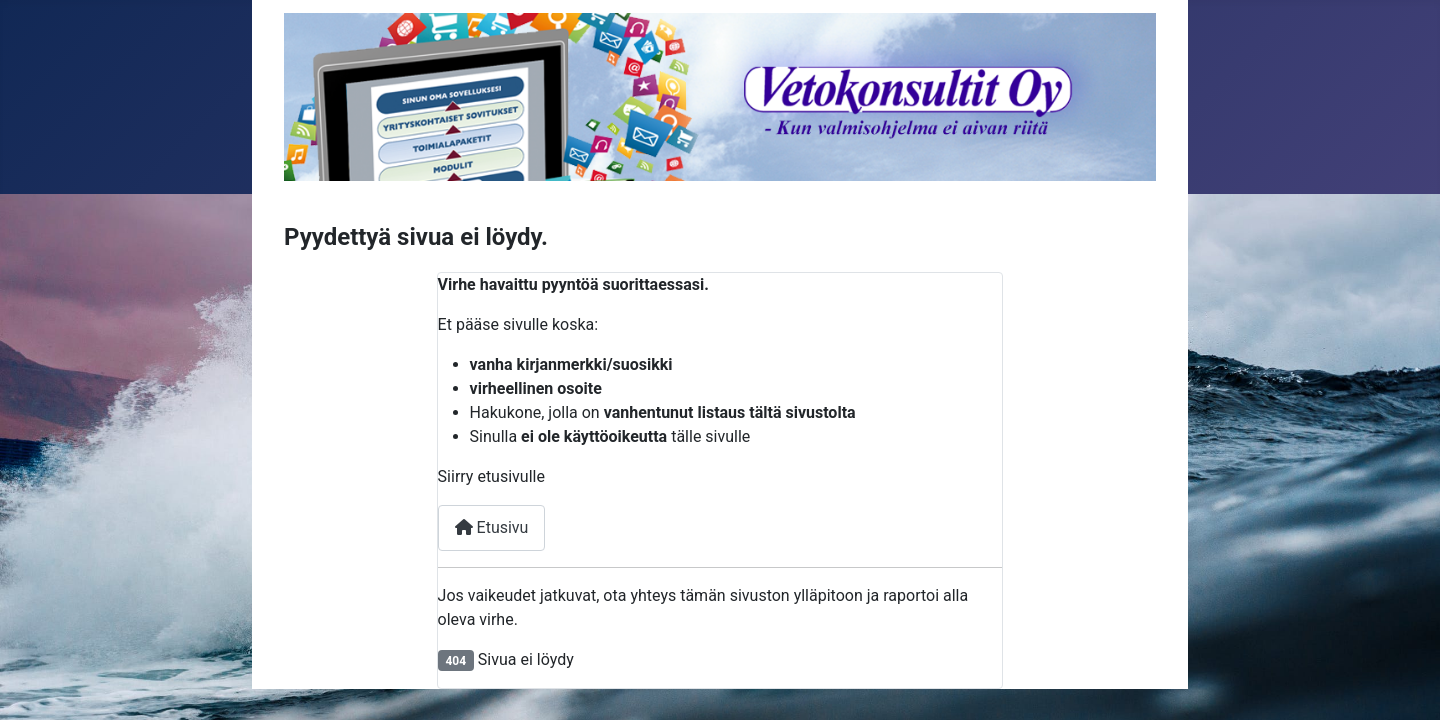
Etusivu (492, 527)
